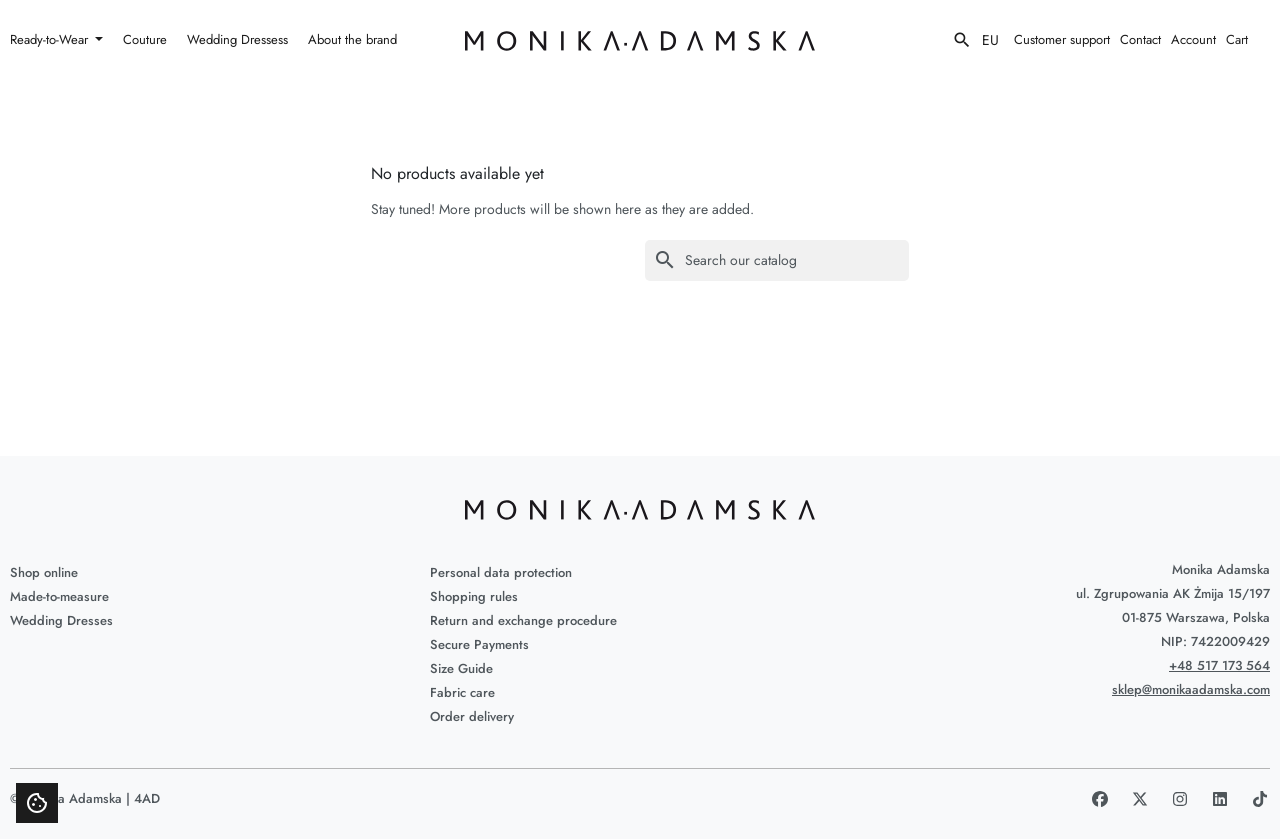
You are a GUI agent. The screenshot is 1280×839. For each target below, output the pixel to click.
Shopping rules (474, 596)
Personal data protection (501, 572)
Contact (1140, 39)
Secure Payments (479, 644)
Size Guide (461, 668)
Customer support (1062, 39)
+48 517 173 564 (1219, 665)
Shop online (44, 572)
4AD (147, 798)
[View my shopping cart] (1248, 40)
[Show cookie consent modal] (37, 803)
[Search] (777, 260)
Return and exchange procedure (523, 620)
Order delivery (472, 716)
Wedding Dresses (61, 620)
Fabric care (462, 692)
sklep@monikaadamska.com (1191, 689)
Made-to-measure (59, 596)
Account (1193, 39)
